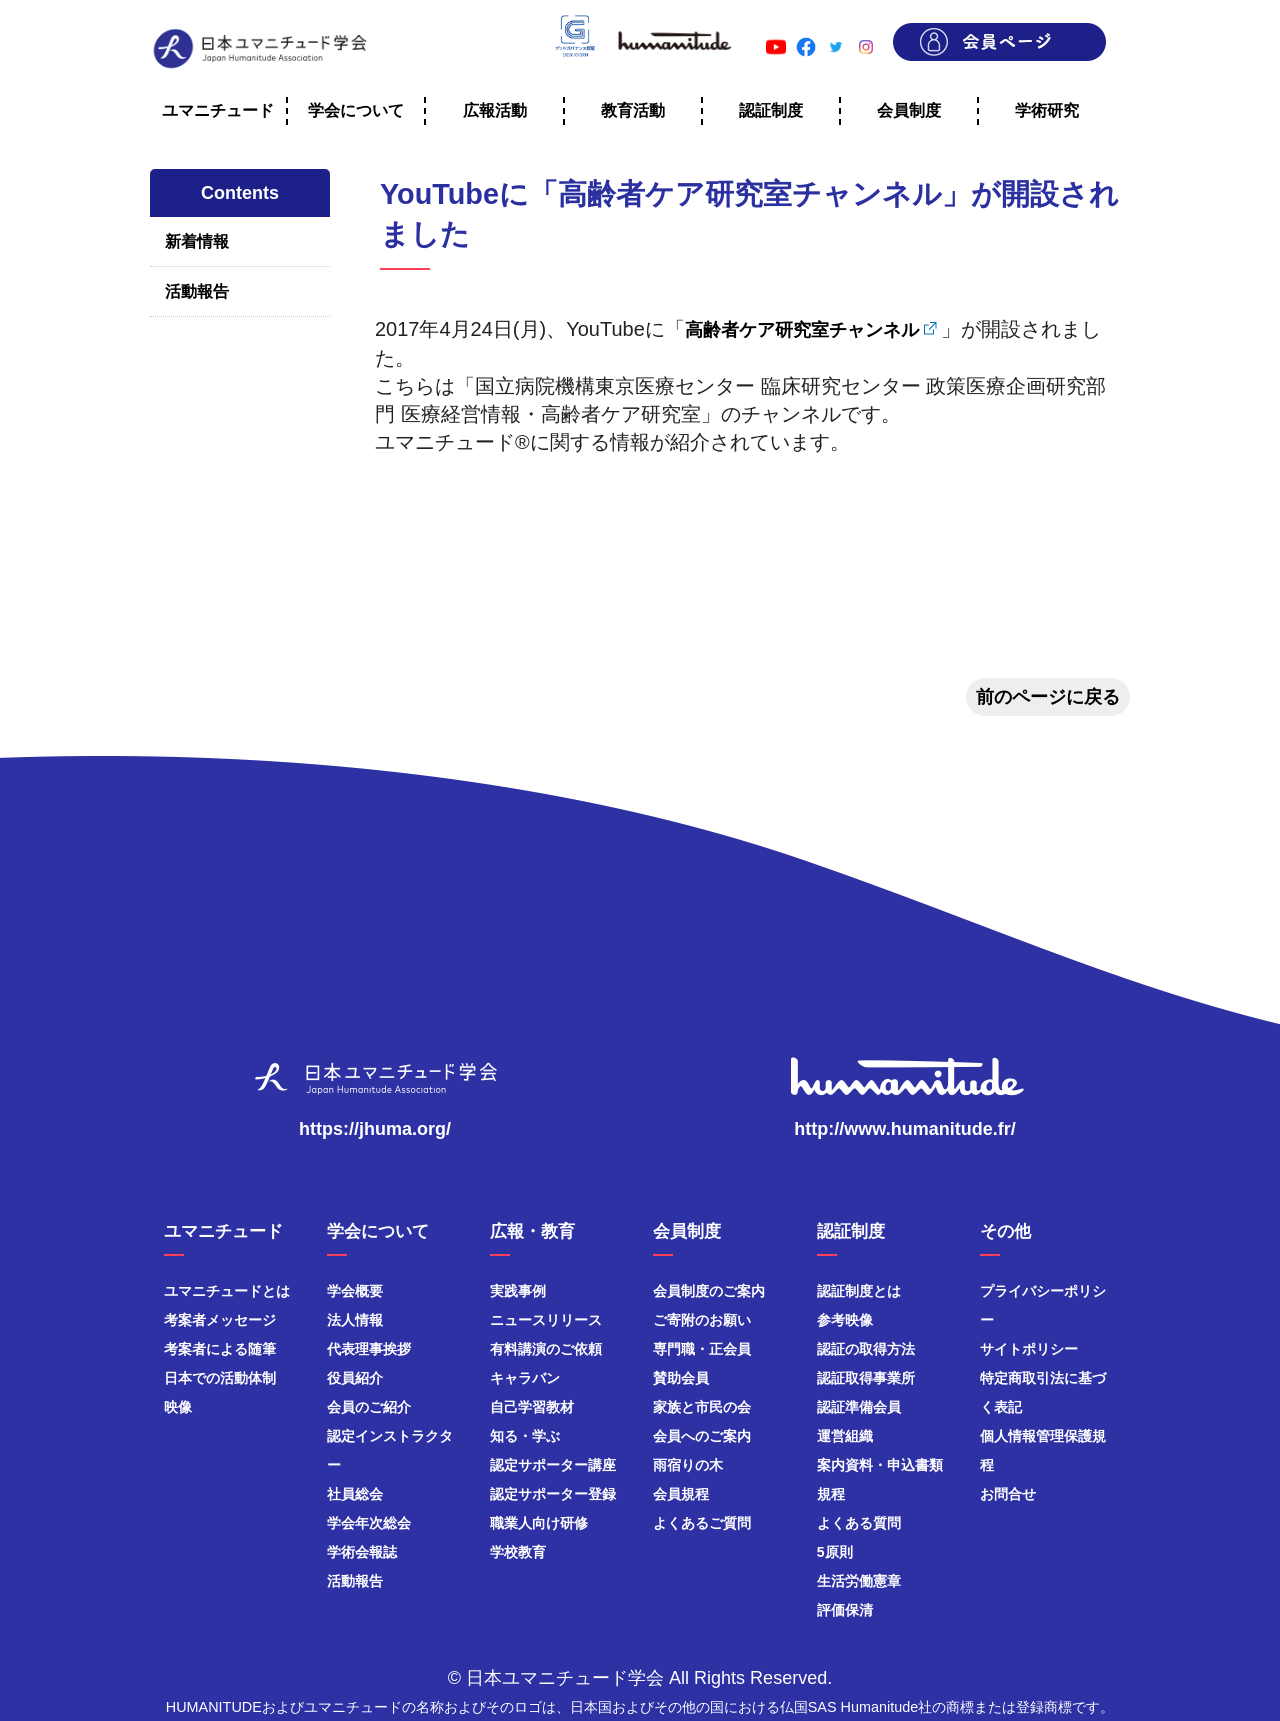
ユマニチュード (218, 110)
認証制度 (771, 110)
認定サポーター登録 (553, 1494)
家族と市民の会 (702, 1407)
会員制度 (909, 110)
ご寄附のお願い (702, 1320)
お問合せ (1008, 1494)
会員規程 (681, 1494)
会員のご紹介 (369, 1407)
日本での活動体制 (220, 1378)
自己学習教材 (532, 1407)
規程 (831, 1494)
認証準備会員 (859, 1407)
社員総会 (355, 1494)
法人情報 (355, 1320)
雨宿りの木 (688, 1465)
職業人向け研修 (539, 1523)
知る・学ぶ (525, 1436)
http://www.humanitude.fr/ (904, 1129)
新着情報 (197, 241)
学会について (356, 110)
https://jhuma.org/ (375, 1129)
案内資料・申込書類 (880, 1465)
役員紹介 (355, 1378)
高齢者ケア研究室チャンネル (802, 330)
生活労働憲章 (859, 1581)
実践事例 (518, 1291)
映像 (178, 1407)
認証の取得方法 (866, 1349)
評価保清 (845, 1610)
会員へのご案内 (702, 1436)
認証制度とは (859, 1291)
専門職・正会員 (702, 1349)
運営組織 (845, 1436)
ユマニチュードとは (227, 1291)
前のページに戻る (1048, 697)
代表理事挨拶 (369, 1349)
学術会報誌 (362, 1552)
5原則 (835, 1552)
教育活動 (633, 110)
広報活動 (495, 110)
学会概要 (355, 1291)
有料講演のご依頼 (546, 1349)
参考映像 (845, 1320)
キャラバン (525, 1378)
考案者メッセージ (220, 1320)
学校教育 (518, 1552)
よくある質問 (859, 1523)
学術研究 (1047, 110)
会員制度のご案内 (709, 1291)
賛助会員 (681, 1378)
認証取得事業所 (866, 1378)
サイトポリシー (1029, 1349)
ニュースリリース (546, 1320)
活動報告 (197, 291)
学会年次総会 (369, 1523)
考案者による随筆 (220, 1349)
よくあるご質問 (702, 1523)
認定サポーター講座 (553, 1465)
